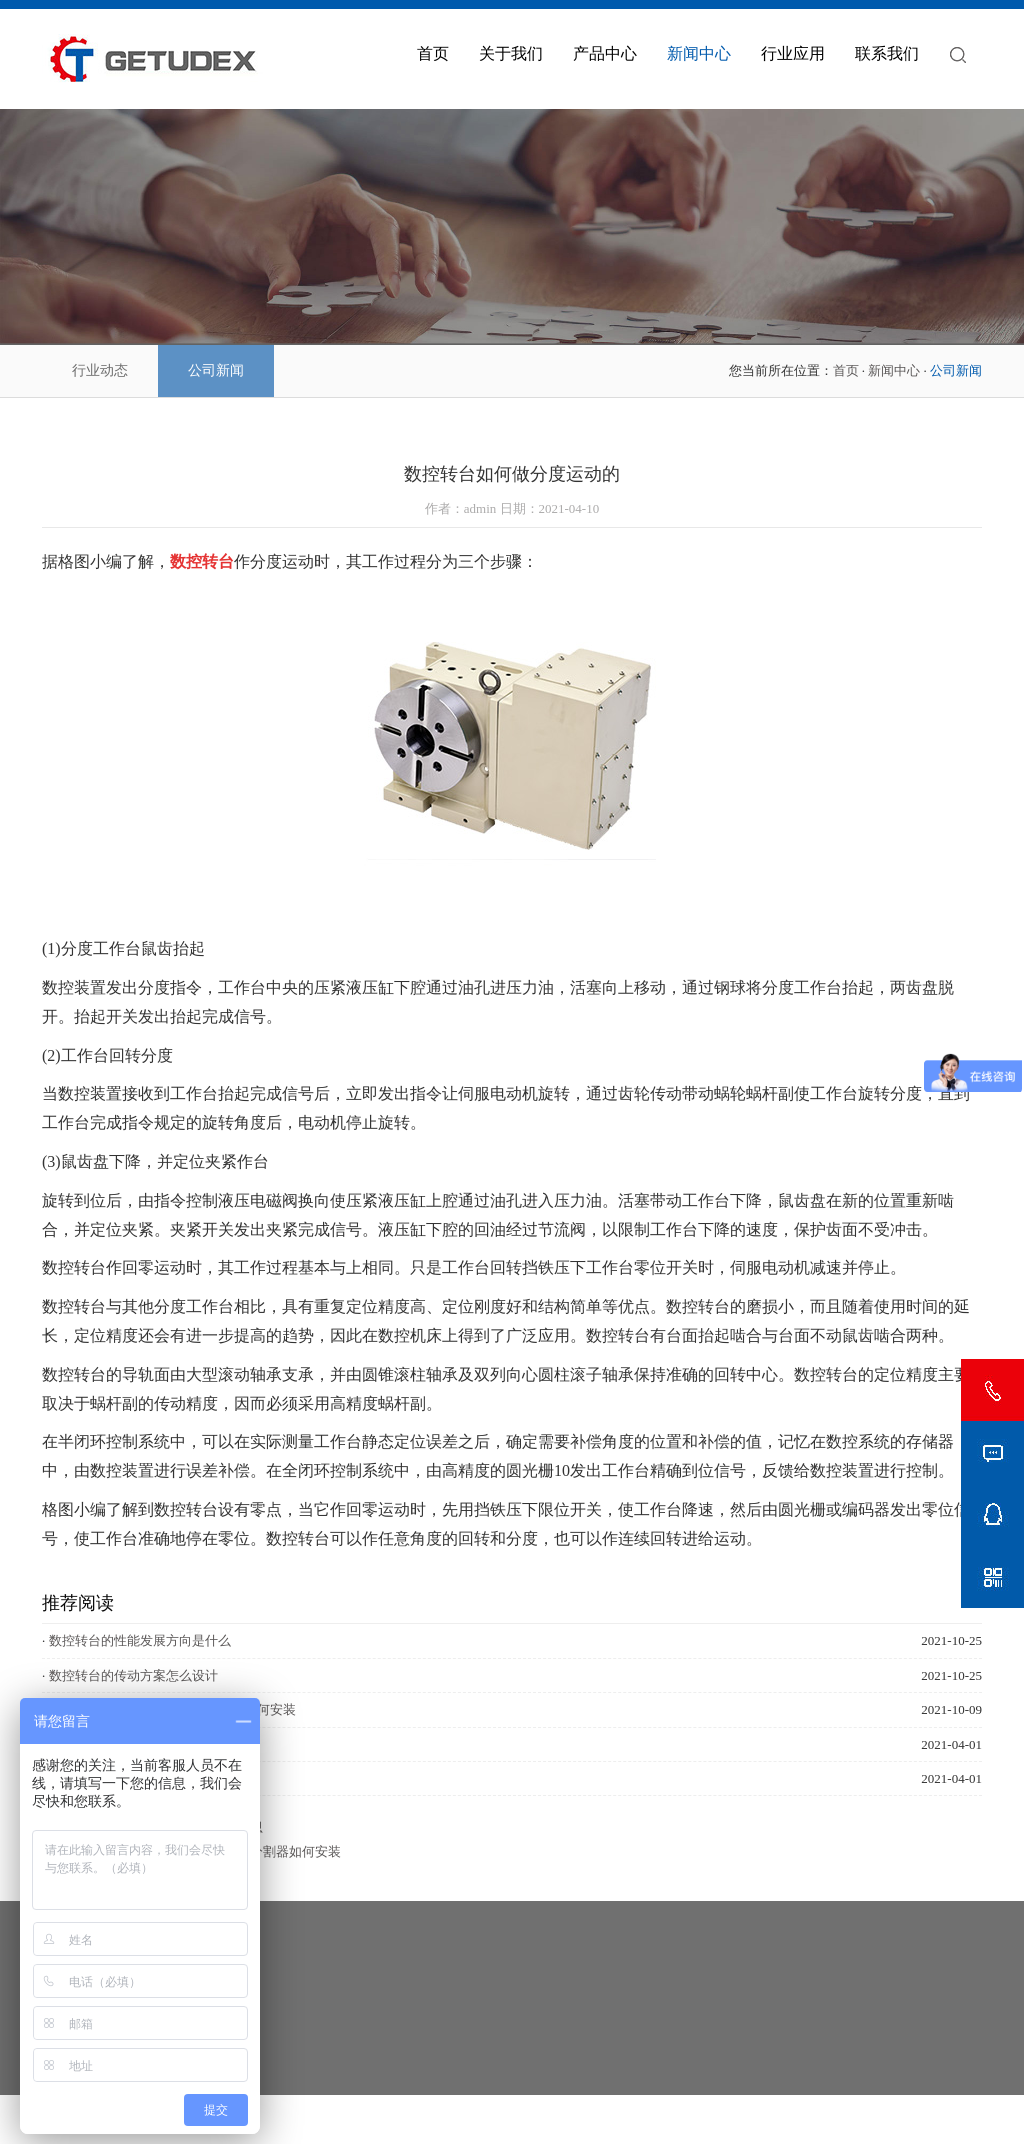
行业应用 (793, 53)
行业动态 (100, 370)
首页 (433, 53)
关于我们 (511, 53)
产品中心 (605, 53)
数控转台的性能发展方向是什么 (140, 1640)
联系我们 (887, 53)
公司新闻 (216, 370)
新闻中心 (699, 53)
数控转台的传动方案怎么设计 (133, 1675)
